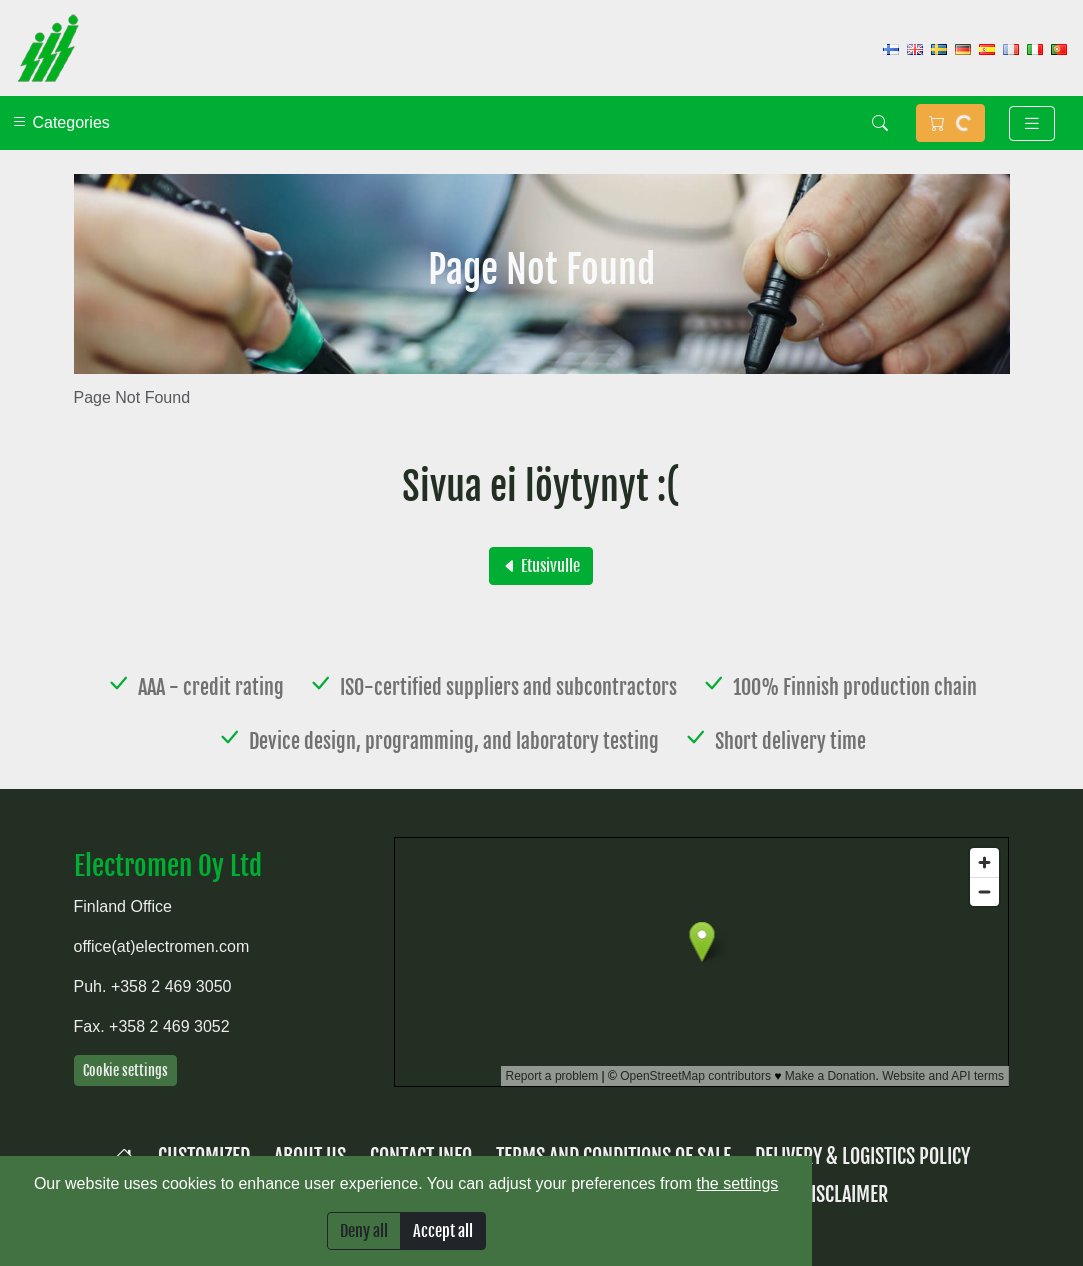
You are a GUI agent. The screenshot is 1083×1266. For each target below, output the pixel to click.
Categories (61, 122)
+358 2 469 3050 (171, 986)
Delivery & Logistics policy (862, 1156)
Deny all (364, 1231)
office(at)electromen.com (162, 946)
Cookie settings (125, 1070)
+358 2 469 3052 (169, 1026)
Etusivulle (541, 566)
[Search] (880, 123)
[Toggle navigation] (1032, 123)
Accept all (443, 1231)
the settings (738, 1183)
